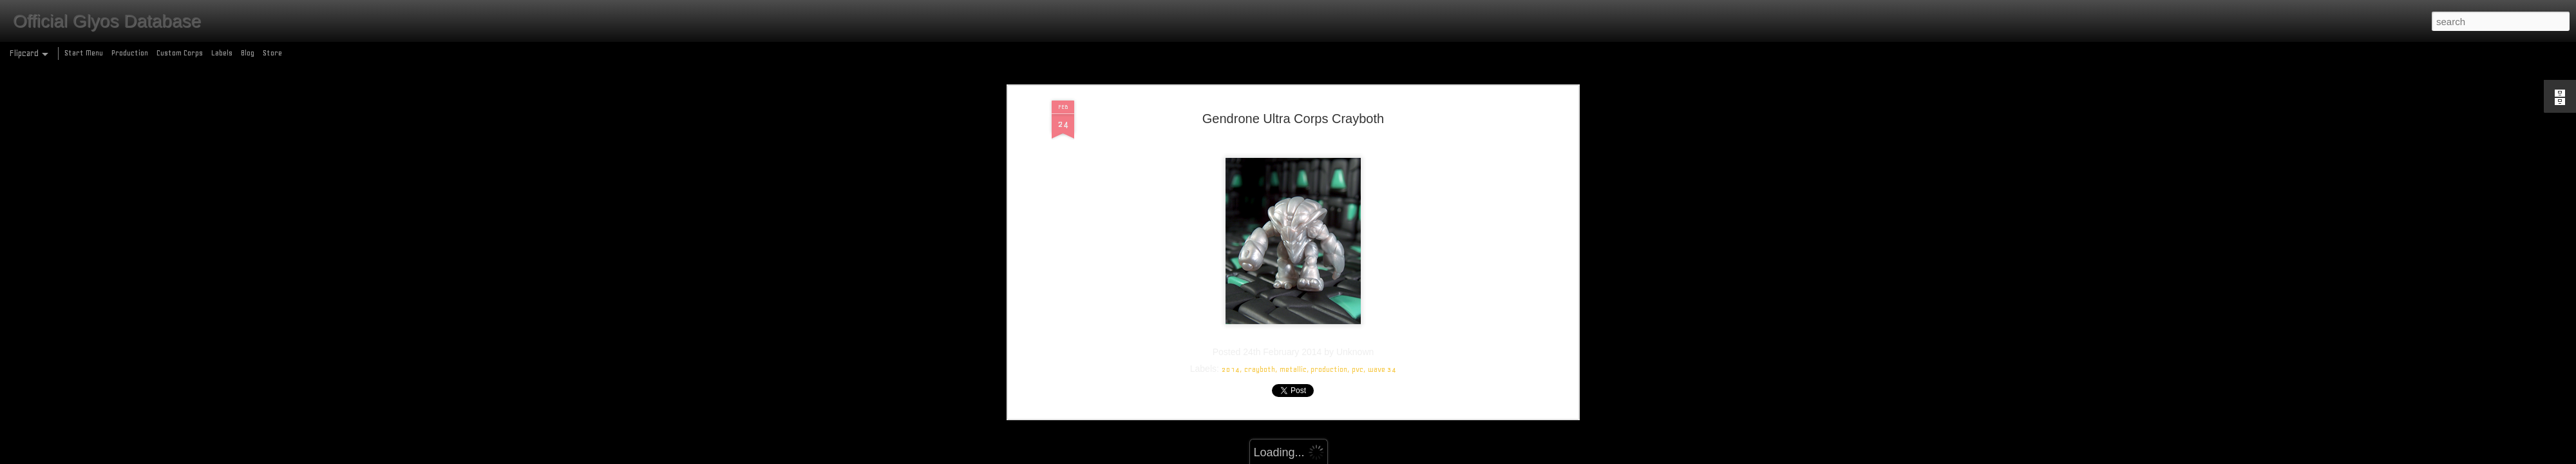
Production (129, 52)
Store (272, 52)
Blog (247, 52)
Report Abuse (1381, 456)
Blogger (1344, 456)
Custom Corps (179, 52)
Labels (221, 52)
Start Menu (83, 52)
